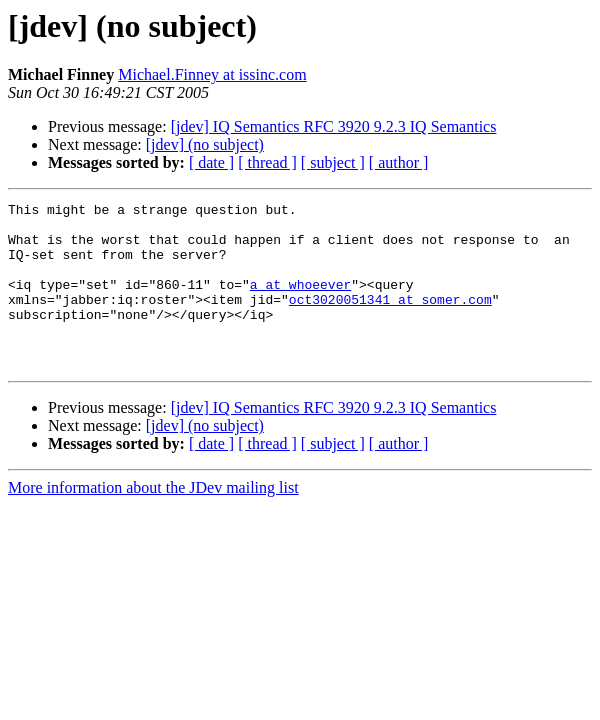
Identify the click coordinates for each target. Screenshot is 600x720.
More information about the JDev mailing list (153, 520)
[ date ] (211, 162)
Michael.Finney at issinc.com (212, 74)
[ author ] (399, 162)
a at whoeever (300, 302)
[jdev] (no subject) (205, 144)
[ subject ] (333, 162)
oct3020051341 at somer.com (390, 320)
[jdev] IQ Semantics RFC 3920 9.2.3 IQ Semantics (334, 126)
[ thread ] (267, 162)
